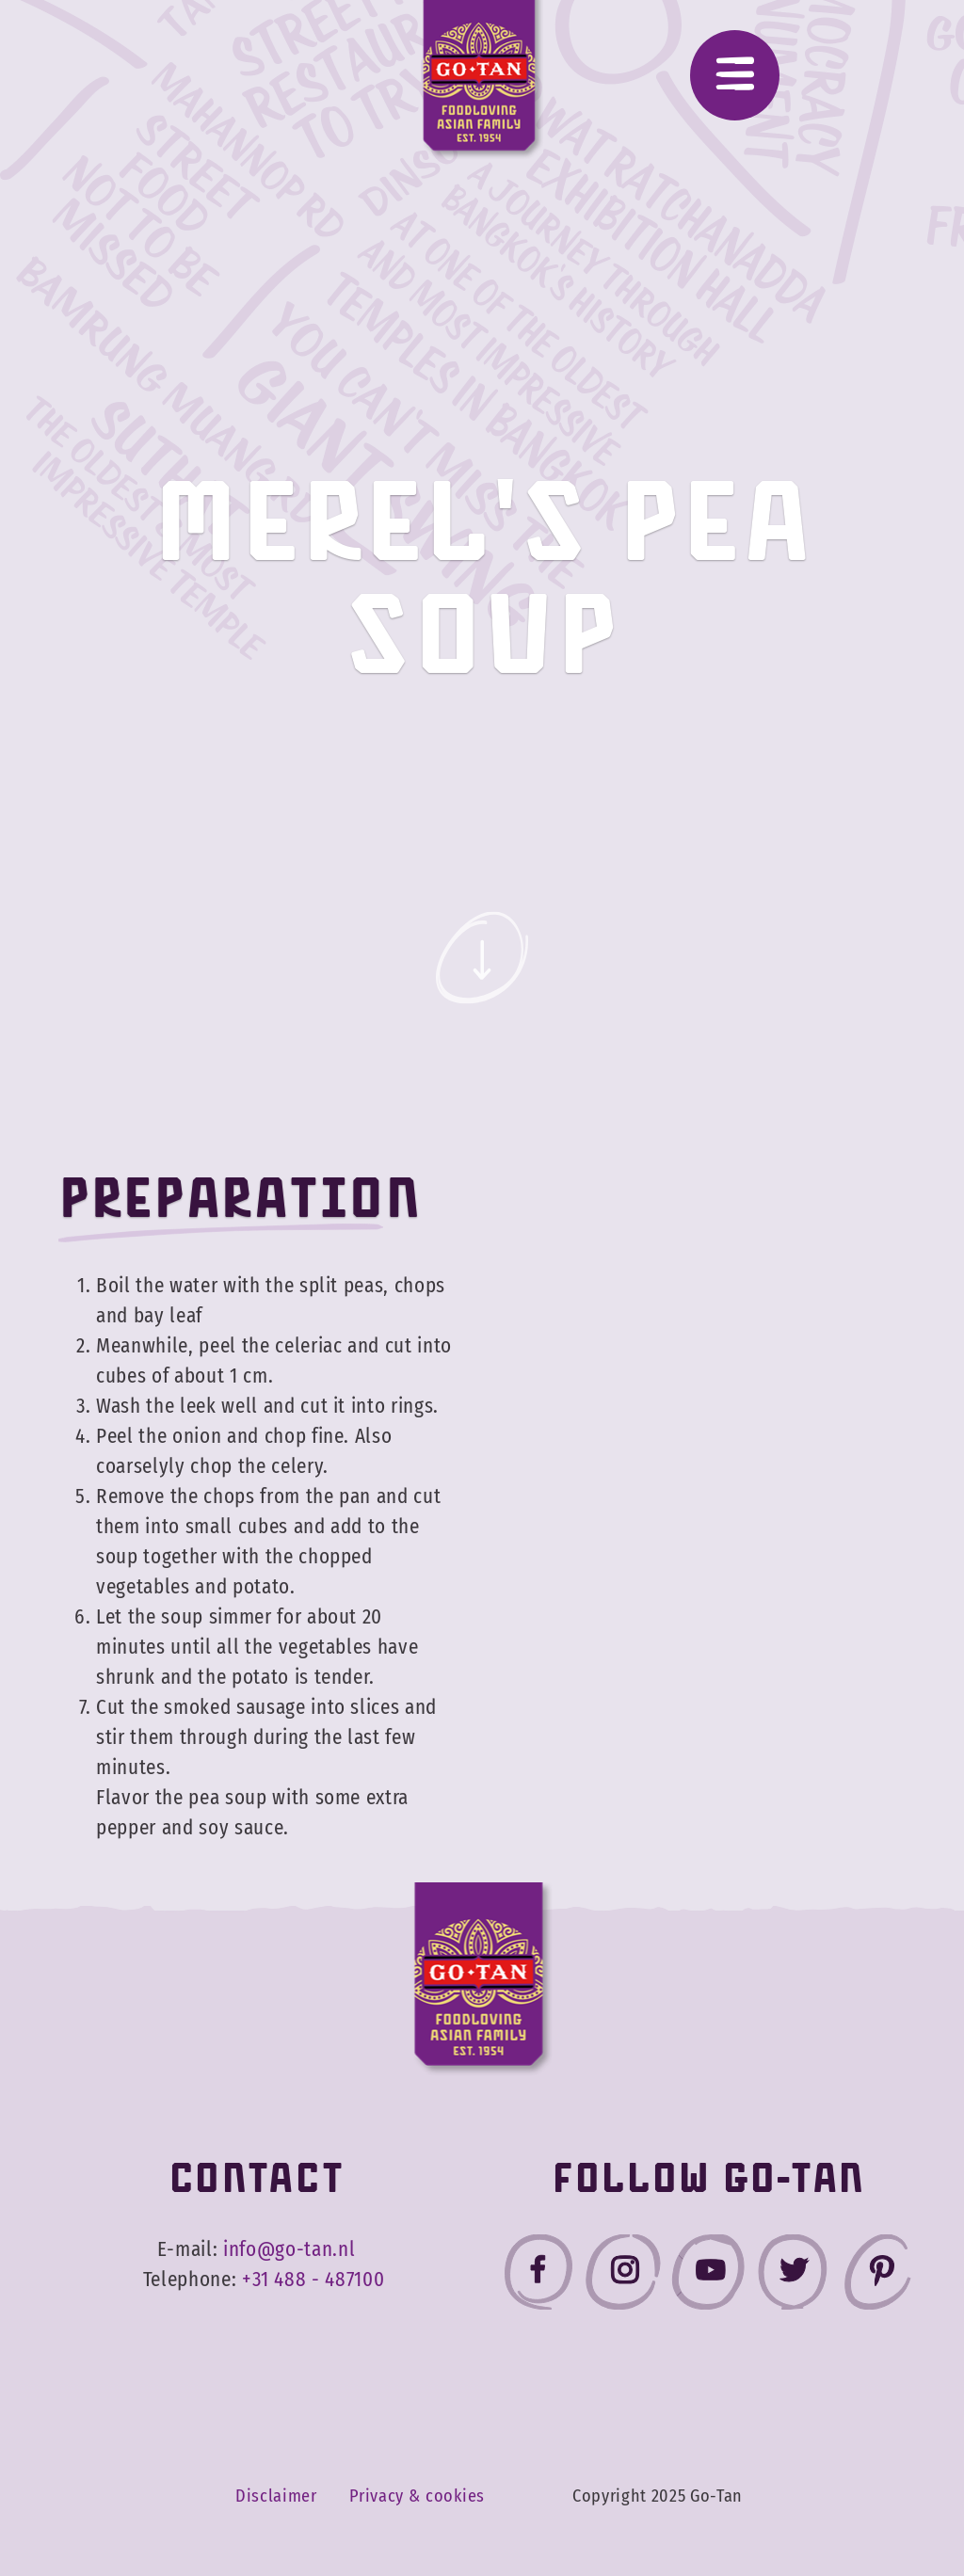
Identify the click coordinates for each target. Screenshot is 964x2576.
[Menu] (734, 75)
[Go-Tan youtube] (708, 2276)
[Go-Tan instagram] (623, 2276)
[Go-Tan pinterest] (877, 2276)
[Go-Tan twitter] (792, 2276)
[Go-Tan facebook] (538, 2276)
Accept (846, 2497)
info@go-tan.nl (289, 2249)
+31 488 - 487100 (313, 2279)
